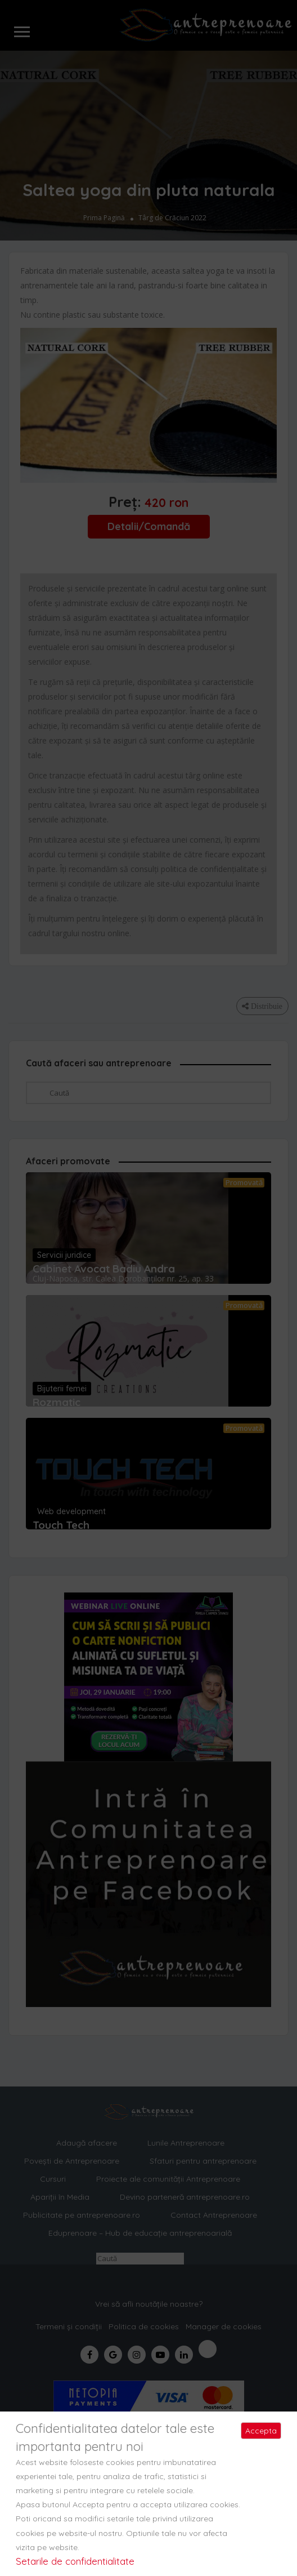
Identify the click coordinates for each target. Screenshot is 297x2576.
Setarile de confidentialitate (75, 2561)
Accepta (261, 2431)
